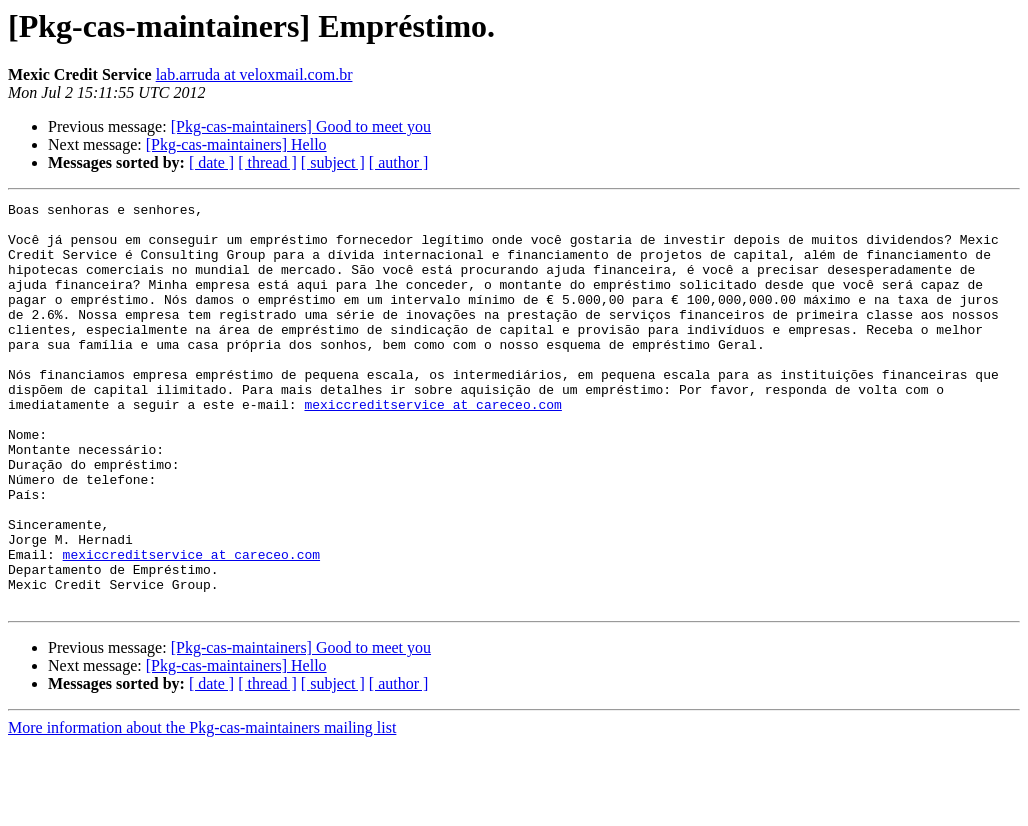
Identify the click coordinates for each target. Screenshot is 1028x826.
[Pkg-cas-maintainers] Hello (236, 144)
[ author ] (399, 162)
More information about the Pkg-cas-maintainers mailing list (202, 808)
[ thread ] (267, 162)
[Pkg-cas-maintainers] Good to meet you (301, 126)
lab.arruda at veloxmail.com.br (254, 74)
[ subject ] (333, 162)
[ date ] (211, 162)
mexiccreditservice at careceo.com (432, 446)
